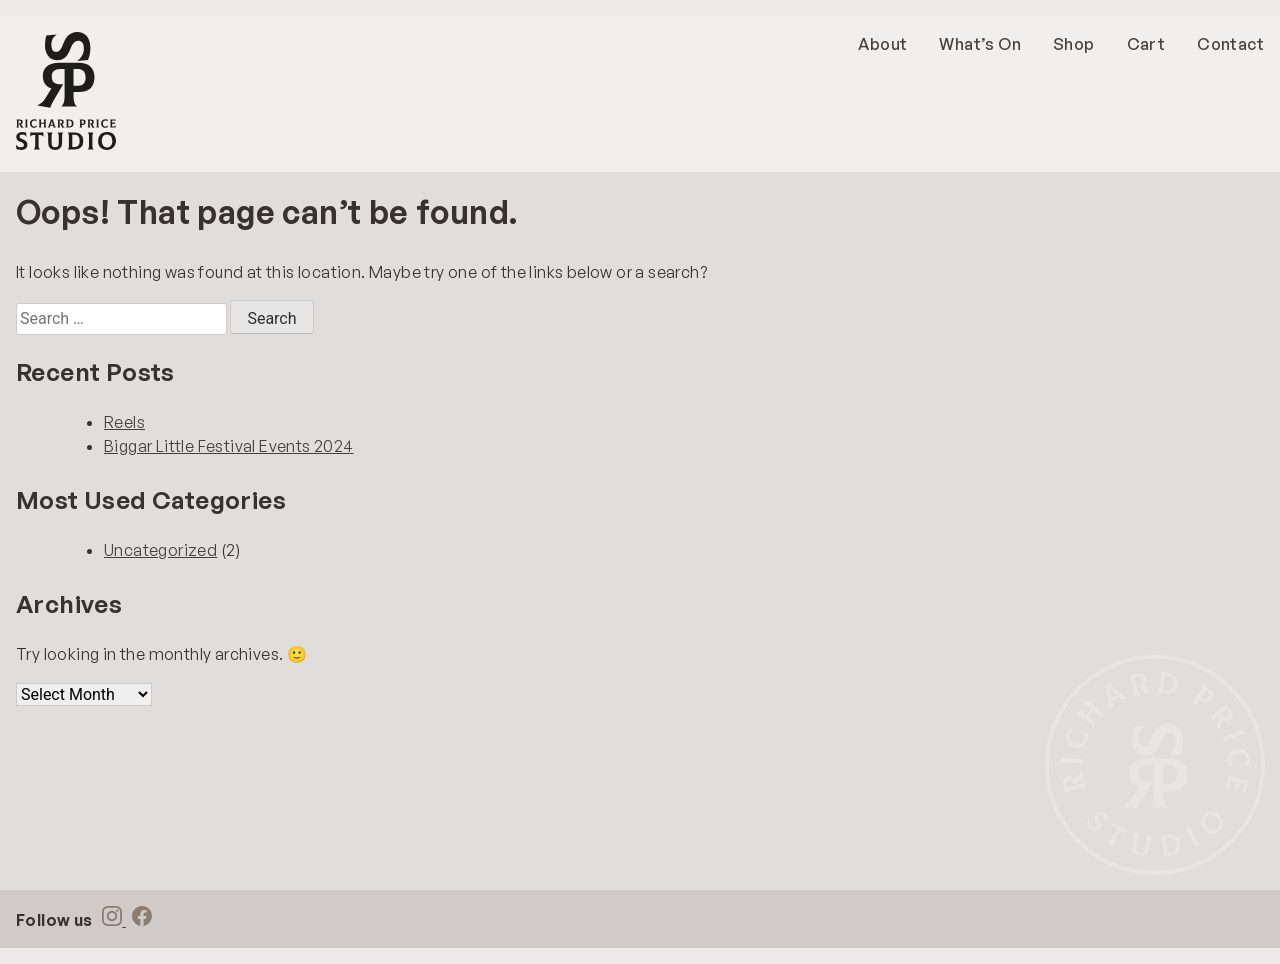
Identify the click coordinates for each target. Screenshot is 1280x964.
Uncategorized (160, 550)
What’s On (980, 44)
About (882, 44)
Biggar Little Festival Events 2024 (229, 446)
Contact (1230, 44)
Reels (124, 422)
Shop (1074, 44)
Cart (1146, 44)
